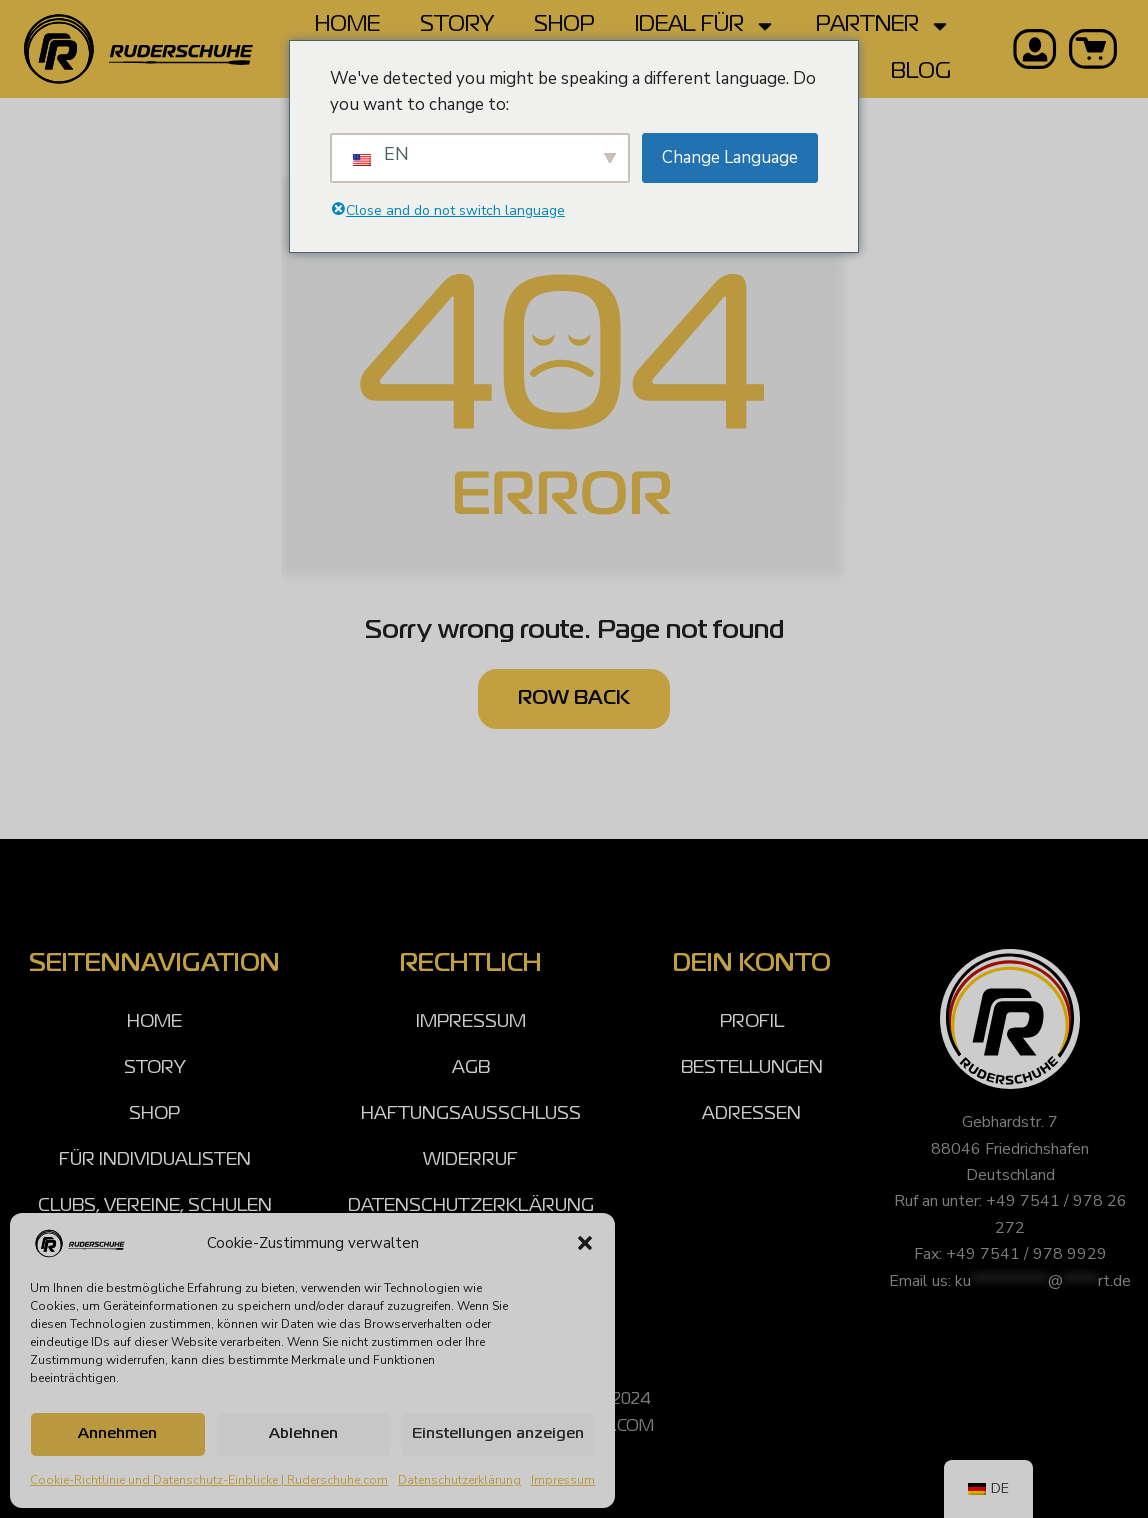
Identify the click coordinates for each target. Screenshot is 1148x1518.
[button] (585, 1243)
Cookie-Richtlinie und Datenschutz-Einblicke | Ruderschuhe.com (209, 1480)
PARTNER (883, 26)
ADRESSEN (751, 1114)
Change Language (730, 157)
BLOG (921, 72)
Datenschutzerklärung (459, 1480)
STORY (457, 25)
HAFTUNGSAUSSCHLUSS (471, 1114)
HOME (347, 25)
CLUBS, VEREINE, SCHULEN (155, 1206)
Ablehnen (303, 1434)
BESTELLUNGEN (752, 1068)
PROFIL (752, 1022)
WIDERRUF (470, 1160)
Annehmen (117, 1434)
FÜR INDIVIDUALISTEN (155, 1160)
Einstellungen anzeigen (498, 1434)
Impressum (563, 1480)
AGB (471, 1068)
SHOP (564, 25)
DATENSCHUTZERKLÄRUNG (471, 1206)
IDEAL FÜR (705, 26)
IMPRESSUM (471, 1022)
